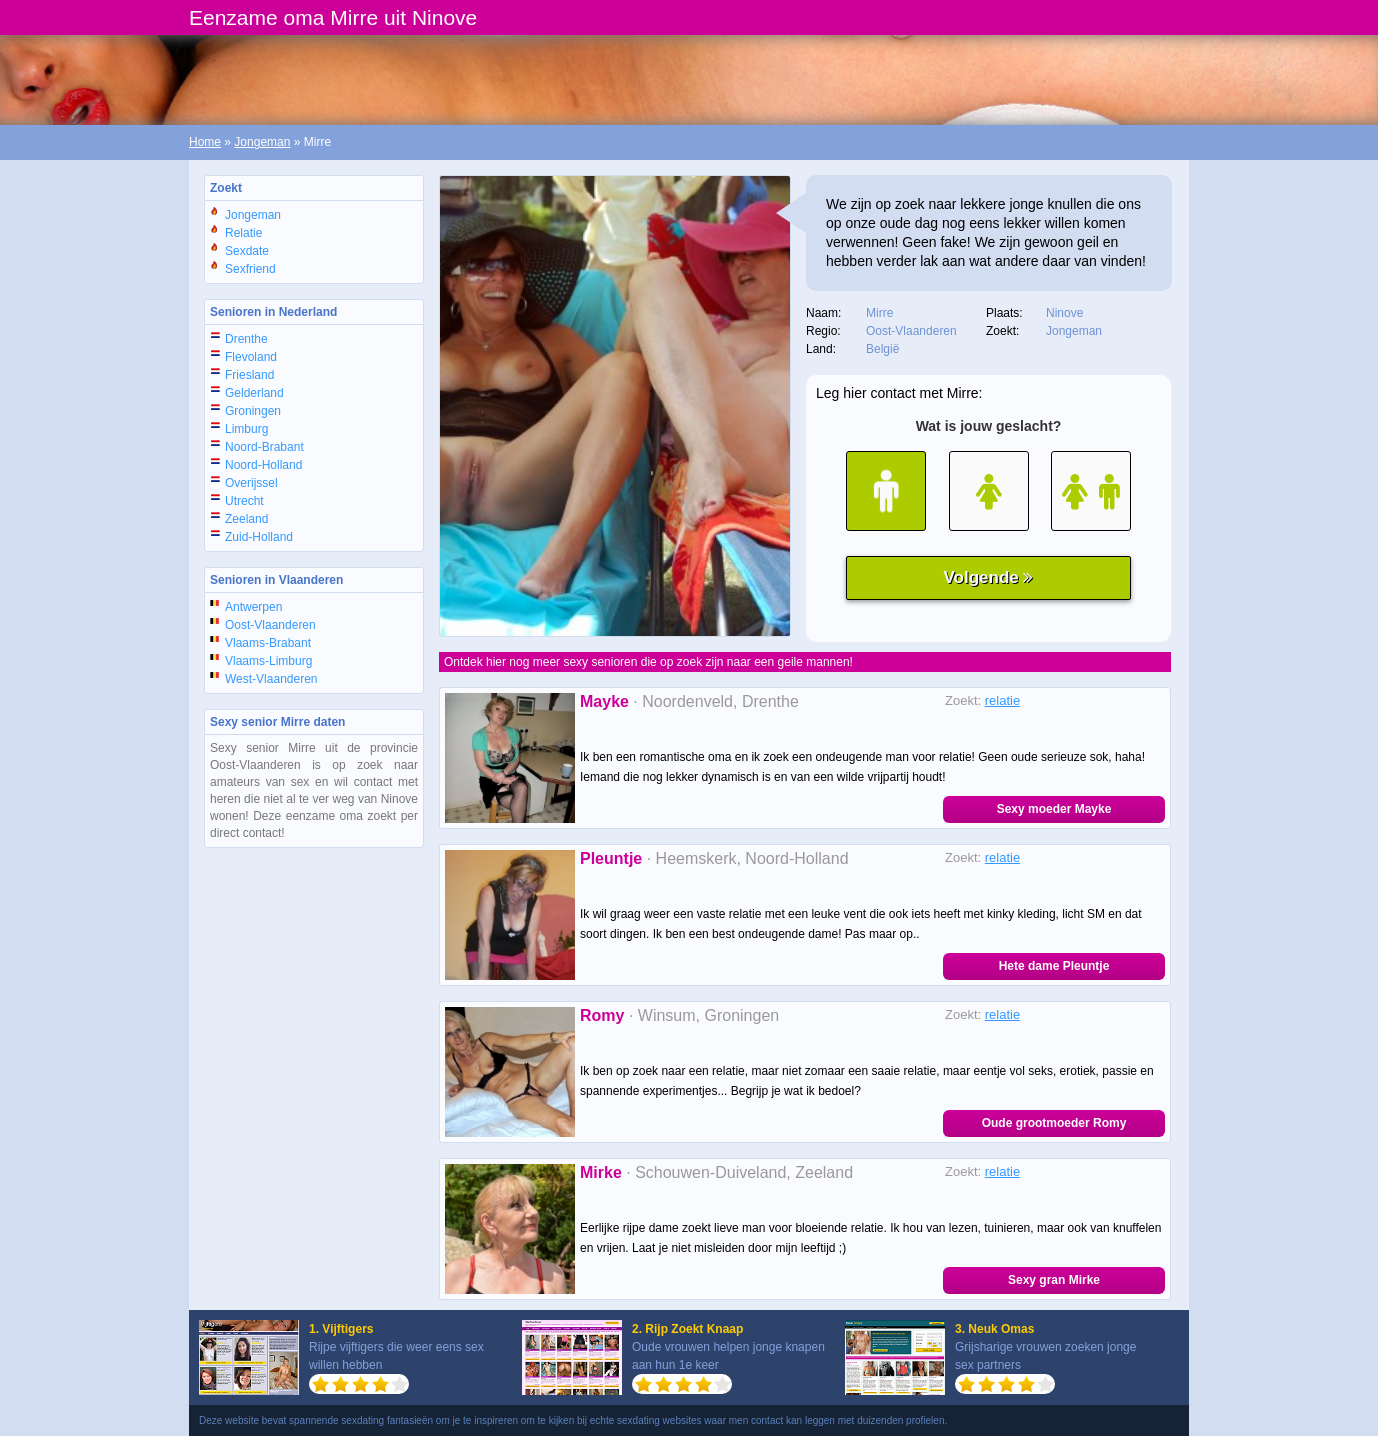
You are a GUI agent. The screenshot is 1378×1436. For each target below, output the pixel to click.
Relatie (243, 233)
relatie (1002, 700)
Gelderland (254, 393)
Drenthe (246, 339)
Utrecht (244, 501)
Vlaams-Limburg (268, 661)
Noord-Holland (263, 465)
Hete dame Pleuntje (1054, 966)
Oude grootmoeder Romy (1054, 1123)
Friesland (249, 375)
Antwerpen (253, 607)
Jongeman (262, 142)
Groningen (253, 411)
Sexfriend (250, 269)
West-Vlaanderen (271, 679)
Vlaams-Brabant (268, 643)
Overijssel (251, 483)
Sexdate (247, 251)
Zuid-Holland (259, 537)
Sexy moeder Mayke (1054, 809)
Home (205, 142)
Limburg (246, 429)
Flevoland (251, 357)
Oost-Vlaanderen (270, 625)
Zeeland (246, 519)
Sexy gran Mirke (1054, 1280)
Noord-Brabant (264, 447)
